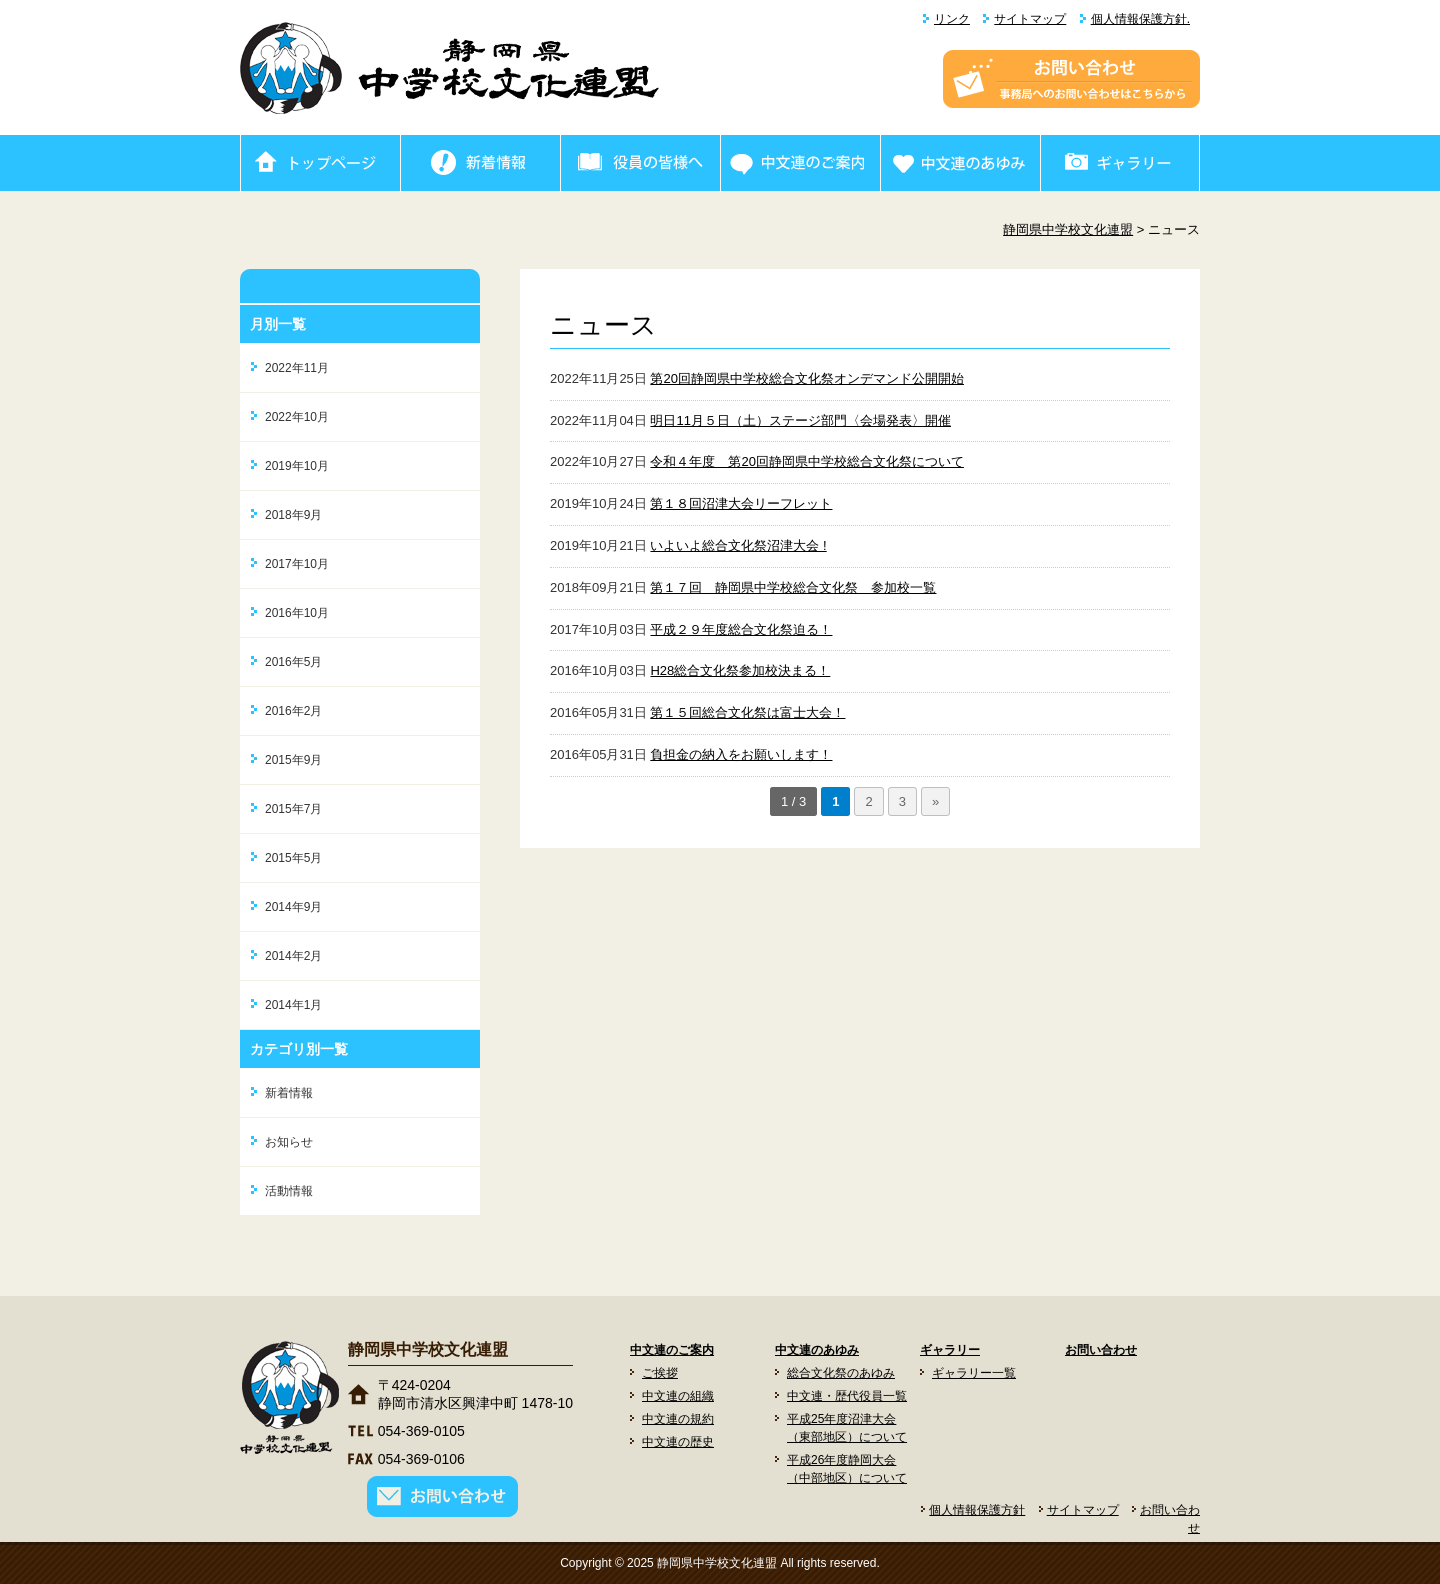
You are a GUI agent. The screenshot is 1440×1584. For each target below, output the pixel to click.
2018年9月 (293, 515)
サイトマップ (1030, 19)
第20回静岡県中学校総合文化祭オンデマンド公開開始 (806, 378)
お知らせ (289, 1142)
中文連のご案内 (800, 163)
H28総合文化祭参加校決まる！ (740, 670)
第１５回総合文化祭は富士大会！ (747, 712)
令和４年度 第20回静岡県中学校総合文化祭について (806, 461)
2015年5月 (293, 858)
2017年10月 (297, 564)
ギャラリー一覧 (974, 1373)
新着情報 (480, 163)
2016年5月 (293, 662)
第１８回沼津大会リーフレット (741, 503)
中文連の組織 (678, 1396)
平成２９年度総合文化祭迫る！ (741, 629)
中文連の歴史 (678, 1442)
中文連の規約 (678, 1419)
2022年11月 (297, 368)
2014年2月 (293, 956)
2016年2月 (293, 711)
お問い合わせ (1101, 1350)
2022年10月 (297, 417)
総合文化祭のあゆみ (841, 1373)
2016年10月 (297, 613)
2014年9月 (293, 907)
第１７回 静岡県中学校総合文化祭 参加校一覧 (793, 587)
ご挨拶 (660, 1373)
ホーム (320, 163)
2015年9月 (293, 760)
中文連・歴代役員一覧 (847, 1396)
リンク (952, 19)
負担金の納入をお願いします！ (741, 754)
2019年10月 (297, 466)
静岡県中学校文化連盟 (1068, 229)
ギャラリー (1120, 163)
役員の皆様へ (640, 163)
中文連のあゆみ (960, 163)
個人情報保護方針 (977, 1510)
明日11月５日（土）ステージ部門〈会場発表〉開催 (800, 420)
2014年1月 (293, 1005)
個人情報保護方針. (1140, 19)
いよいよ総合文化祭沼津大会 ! (738, 545)
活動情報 (289, 1191)
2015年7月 (293, 809)
